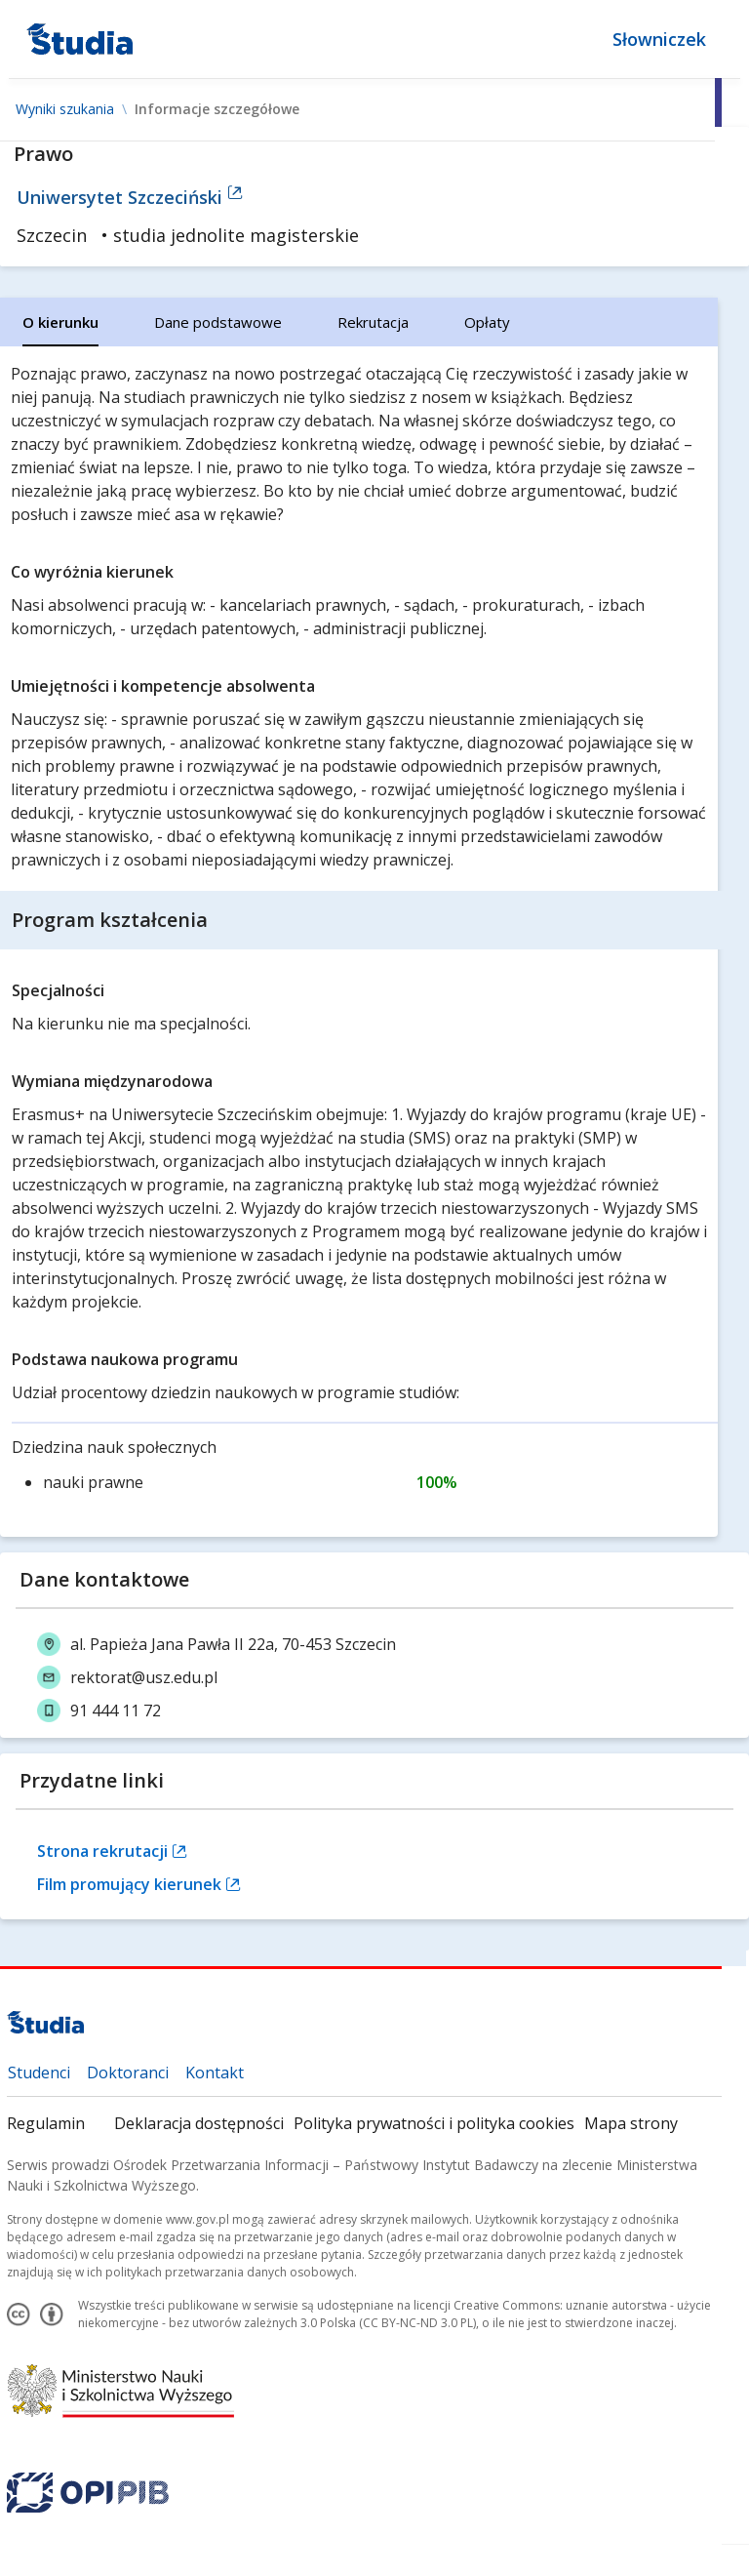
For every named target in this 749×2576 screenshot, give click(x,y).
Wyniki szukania (65, 109)
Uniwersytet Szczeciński (130, 197)
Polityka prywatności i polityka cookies (434, 2123)
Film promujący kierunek (139, 1884)
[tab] (60, 322)
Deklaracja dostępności (199, 2123)
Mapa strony (631, 2123)
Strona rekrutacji (112, 1851)
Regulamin (46, 2123)
